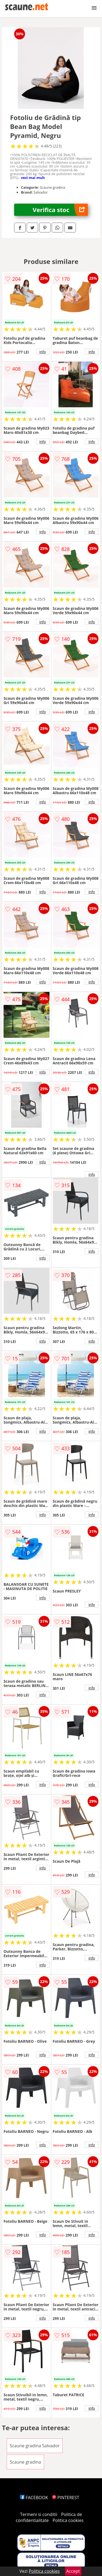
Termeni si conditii (38, 2514)
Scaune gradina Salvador (35, 2446)
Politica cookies (68, 2520)
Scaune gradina (25, 2462)
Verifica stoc (60, 210)
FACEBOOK (34, 2498)
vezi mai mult (33, 177)
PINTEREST (65, 2498)
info (42, 351)
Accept (73, 2571)
